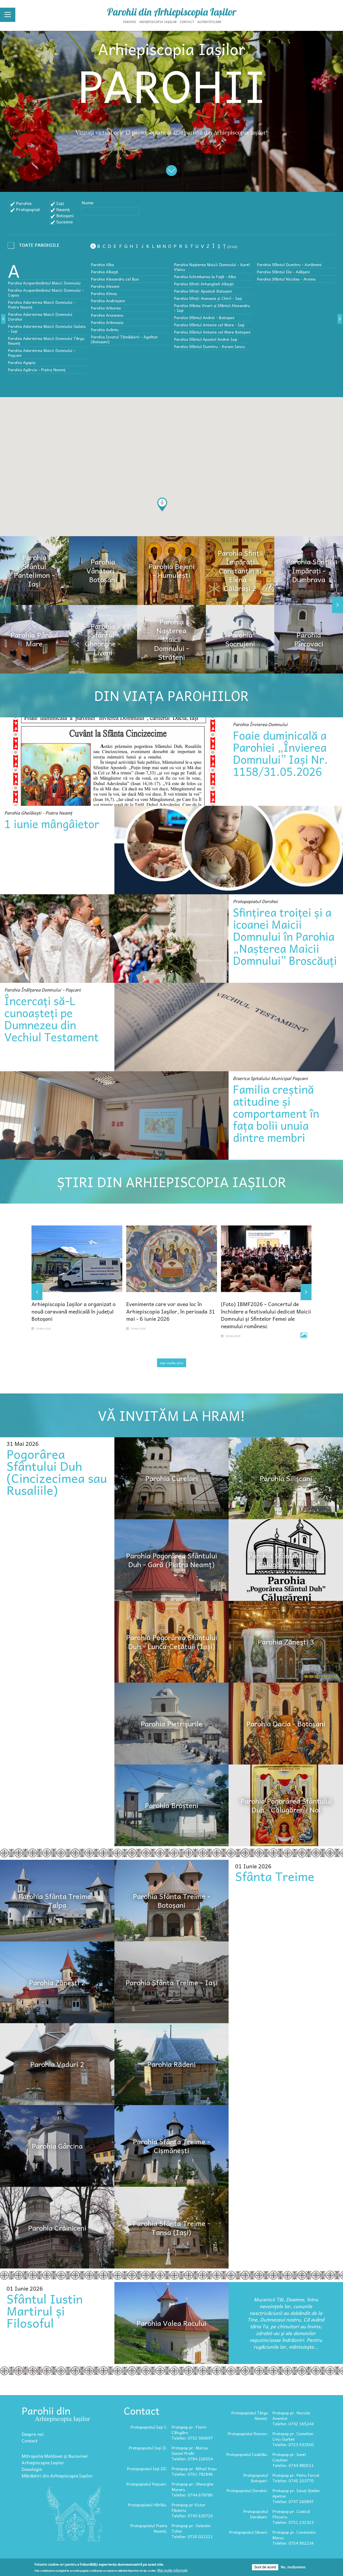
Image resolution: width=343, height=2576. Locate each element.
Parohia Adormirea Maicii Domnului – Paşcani (42, 352)
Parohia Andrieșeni (108, 300)
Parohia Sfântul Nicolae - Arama (286, 279)
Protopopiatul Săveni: (248, 2532)
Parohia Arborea (106, 308)
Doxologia (32, 2469)
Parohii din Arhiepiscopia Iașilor (171, 11)
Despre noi (33, 2434)
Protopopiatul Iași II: (148, 2448)
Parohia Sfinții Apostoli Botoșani (203, 291)
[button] (162, 504)
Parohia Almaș (104, 293)
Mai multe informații (172, 2570)
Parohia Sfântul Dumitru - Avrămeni (289, 264)
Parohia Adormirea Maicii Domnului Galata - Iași (47, 328)
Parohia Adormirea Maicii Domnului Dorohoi (40, 316)
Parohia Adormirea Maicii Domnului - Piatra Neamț (41, 304)
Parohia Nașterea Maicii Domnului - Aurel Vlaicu (212, 266)
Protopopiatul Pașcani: (146, 2484)
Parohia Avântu (105, 329)
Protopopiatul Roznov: (248, 2433)
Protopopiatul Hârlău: (147, 2505)
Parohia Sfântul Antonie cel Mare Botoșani (212, 332)
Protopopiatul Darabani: (255, 2514)
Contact (187, 21)
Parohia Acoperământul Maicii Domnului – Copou (46, 292)
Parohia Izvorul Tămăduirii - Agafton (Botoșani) (124, 339)
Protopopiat (28, 209)
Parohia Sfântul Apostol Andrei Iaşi (205, 339)
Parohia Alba (102, 264)
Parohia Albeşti (104, 272)
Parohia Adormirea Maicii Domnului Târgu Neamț (46, 340)
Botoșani (65, 215)
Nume (87, 202)
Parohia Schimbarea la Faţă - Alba (205, 276)
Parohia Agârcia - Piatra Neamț (36, 369)
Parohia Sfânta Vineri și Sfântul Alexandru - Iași (212, 307)
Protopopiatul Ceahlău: (247, 2454)
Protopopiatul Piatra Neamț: (148, 2528)
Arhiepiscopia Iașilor (158, 21)
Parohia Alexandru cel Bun (115, 279)
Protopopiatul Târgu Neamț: (249, 2415)
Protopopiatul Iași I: (148, 2427)
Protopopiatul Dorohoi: (247, 2490)
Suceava (64, 222)
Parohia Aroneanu (107, 315)
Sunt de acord (265, 2567)
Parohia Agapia (21, 362)
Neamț (63, 209)
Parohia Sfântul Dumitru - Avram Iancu (209, 346)
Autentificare (209, 21)
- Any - (35, 246)
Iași (60, 203)
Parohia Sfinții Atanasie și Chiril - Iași (208, 298)
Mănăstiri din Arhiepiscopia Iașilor (57, 2475)
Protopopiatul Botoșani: (255, 2478)
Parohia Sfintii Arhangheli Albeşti (204, 284)
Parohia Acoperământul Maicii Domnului (44, 283)
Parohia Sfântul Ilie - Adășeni (283, 272)
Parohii (129, 21)
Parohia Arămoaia (107, 322)
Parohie (24, 203)
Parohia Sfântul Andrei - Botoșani (204, 317)
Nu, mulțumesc (293, 2567)
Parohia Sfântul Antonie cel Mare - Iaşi (209, 325)
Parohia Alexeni (105, 286)
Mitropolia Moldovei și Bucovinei (55, 2455)
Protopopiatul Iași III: (147, 2468)
